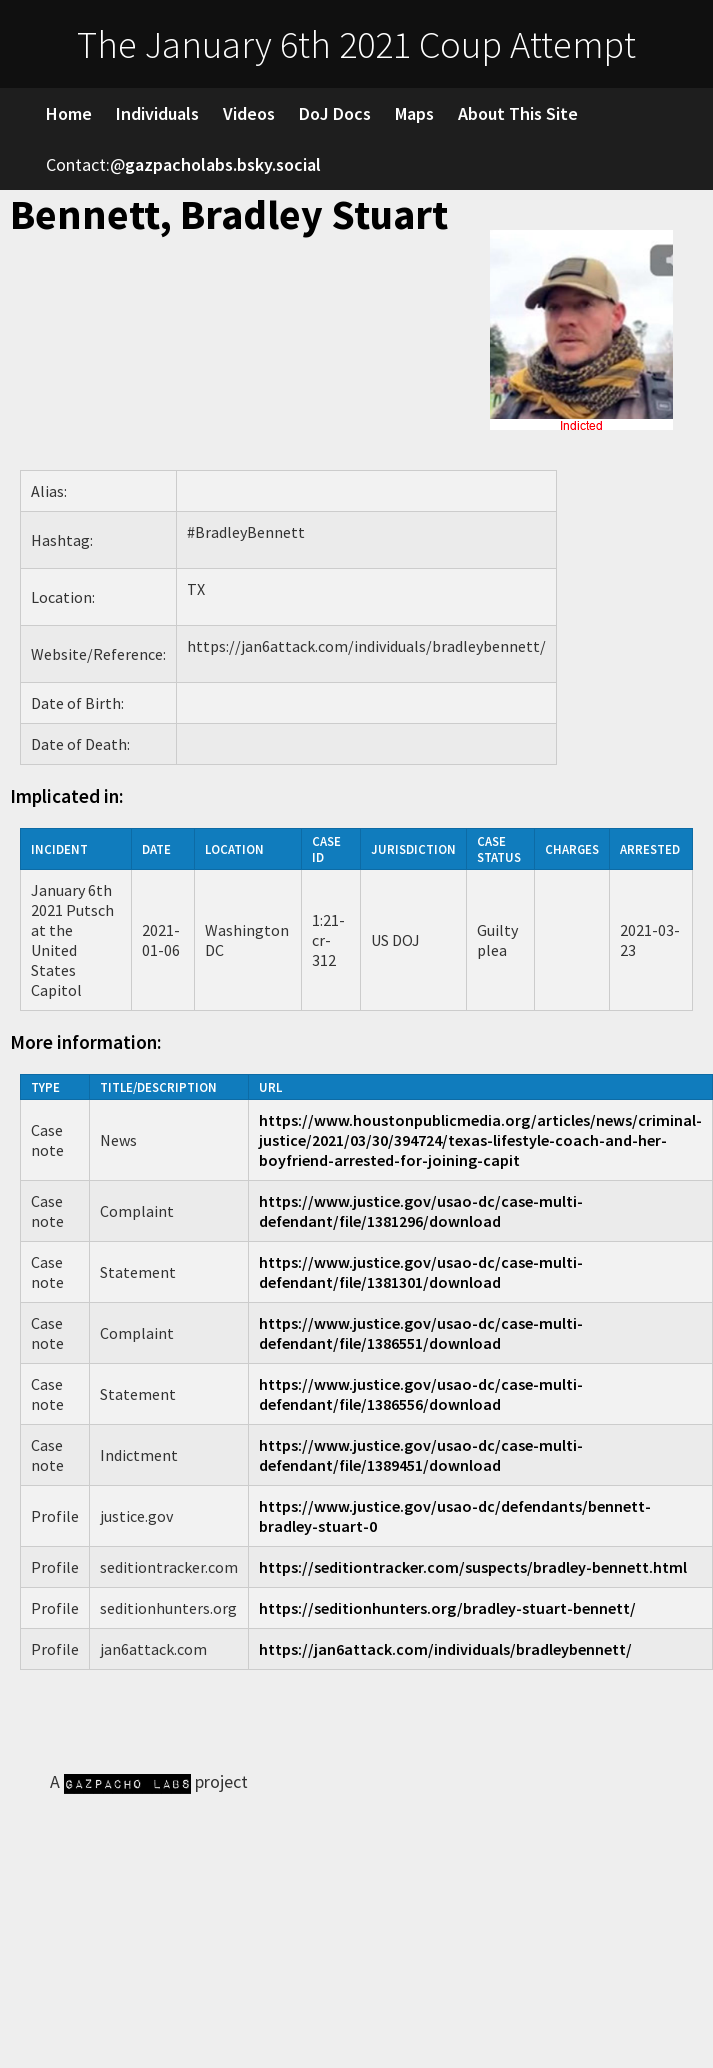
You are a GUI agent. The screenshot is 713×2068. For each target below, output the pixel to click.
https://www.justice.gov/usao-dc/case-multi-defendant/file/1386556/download (421, 1394)
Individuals (157, 113)
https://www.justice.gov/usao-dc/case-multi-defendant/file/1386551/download (421, 1333)
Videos (249, 113)
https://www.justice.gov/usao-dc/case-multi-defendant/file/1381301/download (421, 1272)
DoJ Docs (335, 113)
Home (69, 113)
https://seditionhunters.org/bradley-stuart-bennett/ (447, 1608)
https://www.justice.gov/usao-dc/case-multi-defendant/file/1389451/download (421, 1455)
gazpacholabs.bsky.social (223, 164)
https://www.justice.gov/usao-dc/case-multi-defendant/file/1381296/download (421, 1211)
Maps (414, 113)
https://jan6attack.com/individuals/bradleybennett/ (445, 1649)
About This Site (518, 113)
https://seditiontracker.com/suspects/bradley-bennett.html (473, 1567)
